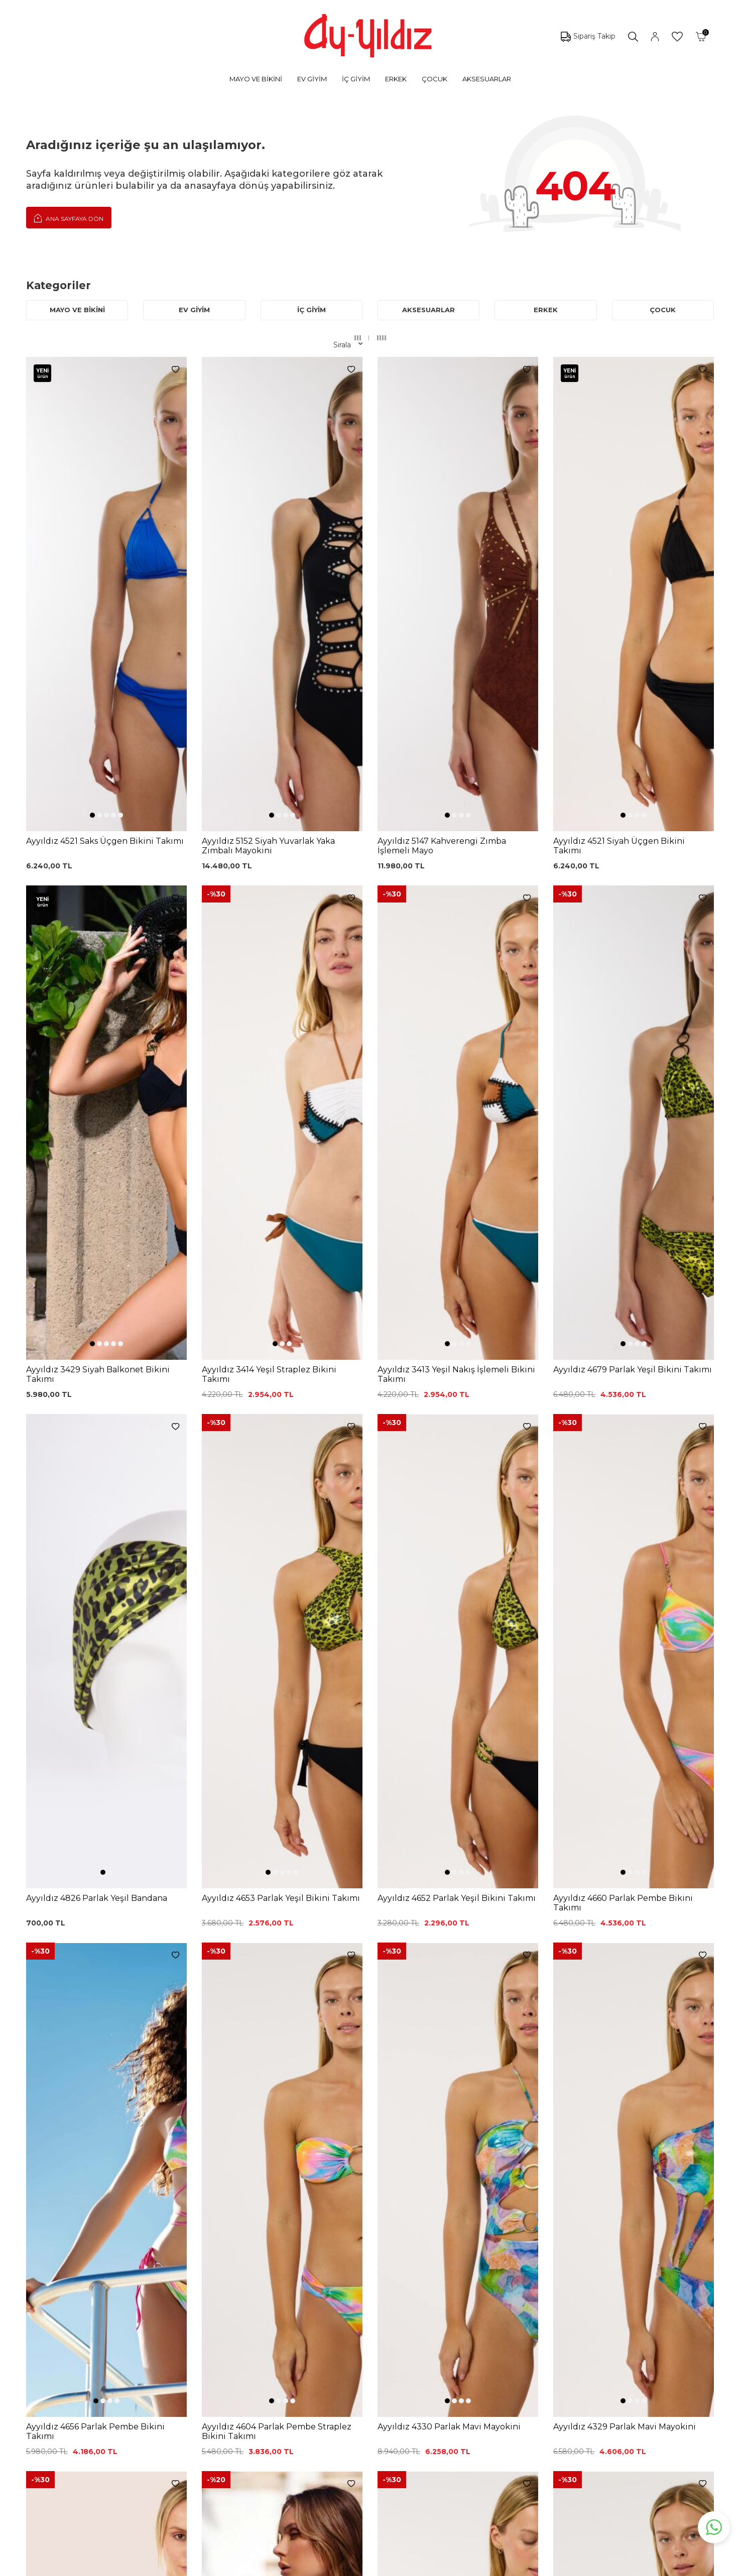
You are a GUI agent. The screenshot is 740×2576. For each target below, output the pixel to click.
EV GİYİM (312, 79)
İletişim (426, 2348)
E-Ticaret (340, 2566)
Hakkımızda (434, 2333)
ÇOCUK (434, 79)
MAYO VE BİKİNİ (255, 79)
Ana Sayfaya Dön (68, 217)
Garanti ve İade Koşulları (345, 2333)
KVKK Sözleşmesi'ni (133, 2226)
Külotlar (98, 2328)
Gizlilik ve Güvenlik (336, 2378)
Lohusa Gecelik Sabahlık (236, 2333)
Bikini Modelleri (111, 2313)
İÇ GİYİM (356, 79)
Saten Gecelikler (113, 2373)
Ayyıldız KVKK (438, 2287)
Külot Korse (214, 2378)
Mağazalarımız (439, 2318)
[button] (92, 581)
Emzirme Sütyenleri (120, 2403)
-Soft (315, 2566)
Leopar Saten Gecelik (231, 2393)
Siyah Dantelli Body (228, 2348)
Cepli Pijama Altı (222, 2408)
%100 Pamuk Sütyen (231, 2318)
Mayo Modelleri (112, 2298)
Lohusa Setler (109, 2388)
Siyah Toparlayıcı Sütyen (236, 2302)
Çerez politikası (440, 2302)
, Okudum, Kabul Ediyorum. (172, 2227)
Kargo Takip (324, 2302)
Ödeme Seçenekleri (339, 2393)
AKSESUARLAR (486, 79)
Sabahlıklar (103, 2418)
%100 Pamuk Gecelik (231, 2363)
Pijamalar (101, 2343)
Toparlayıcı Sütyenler (120, 2358)
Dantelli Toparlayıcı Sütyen (240, 2287)
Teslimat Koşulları (334, 2363)
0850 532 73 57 (330, 2287)
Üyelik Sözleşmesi (335, 2318)
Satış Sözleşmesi (333, 2348)
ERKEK (396, 79)
